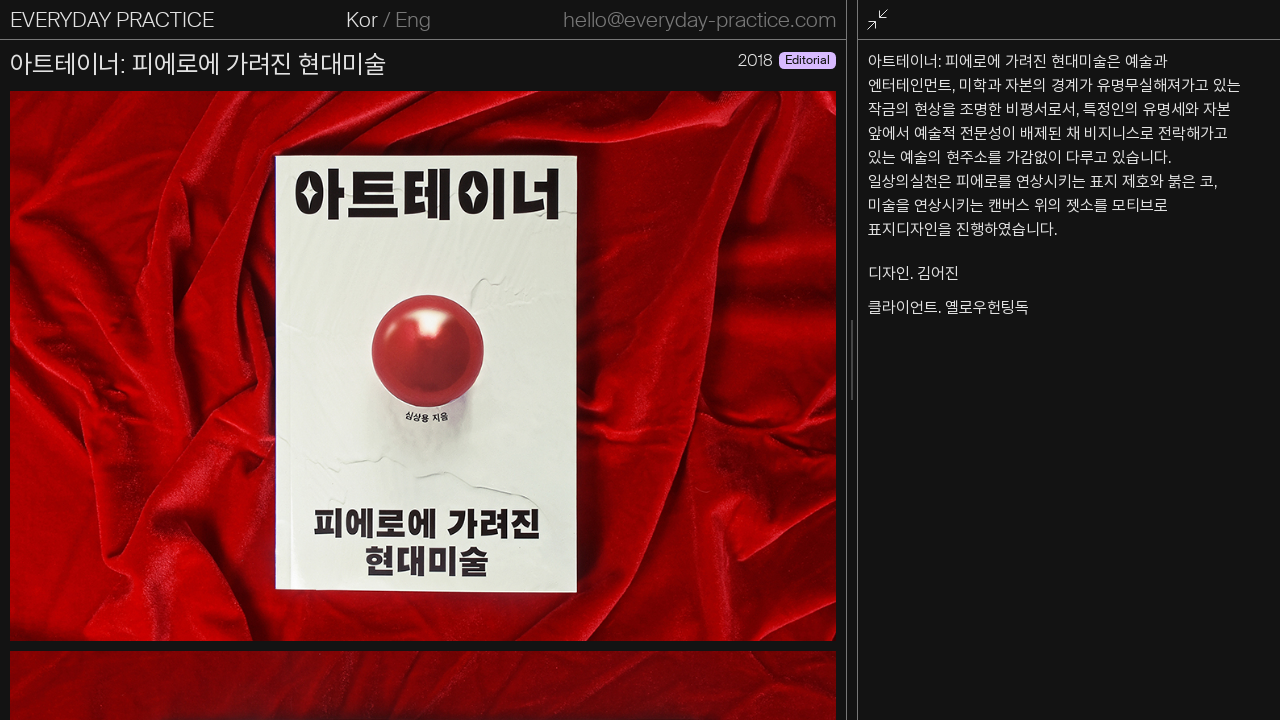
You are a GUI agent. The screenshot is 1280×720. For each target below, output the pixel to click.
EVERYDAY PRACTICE (112, 20)
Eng (413, 20)
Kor (362, 20)
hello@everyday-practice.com (699, 20)
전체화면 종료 (881, 20)
